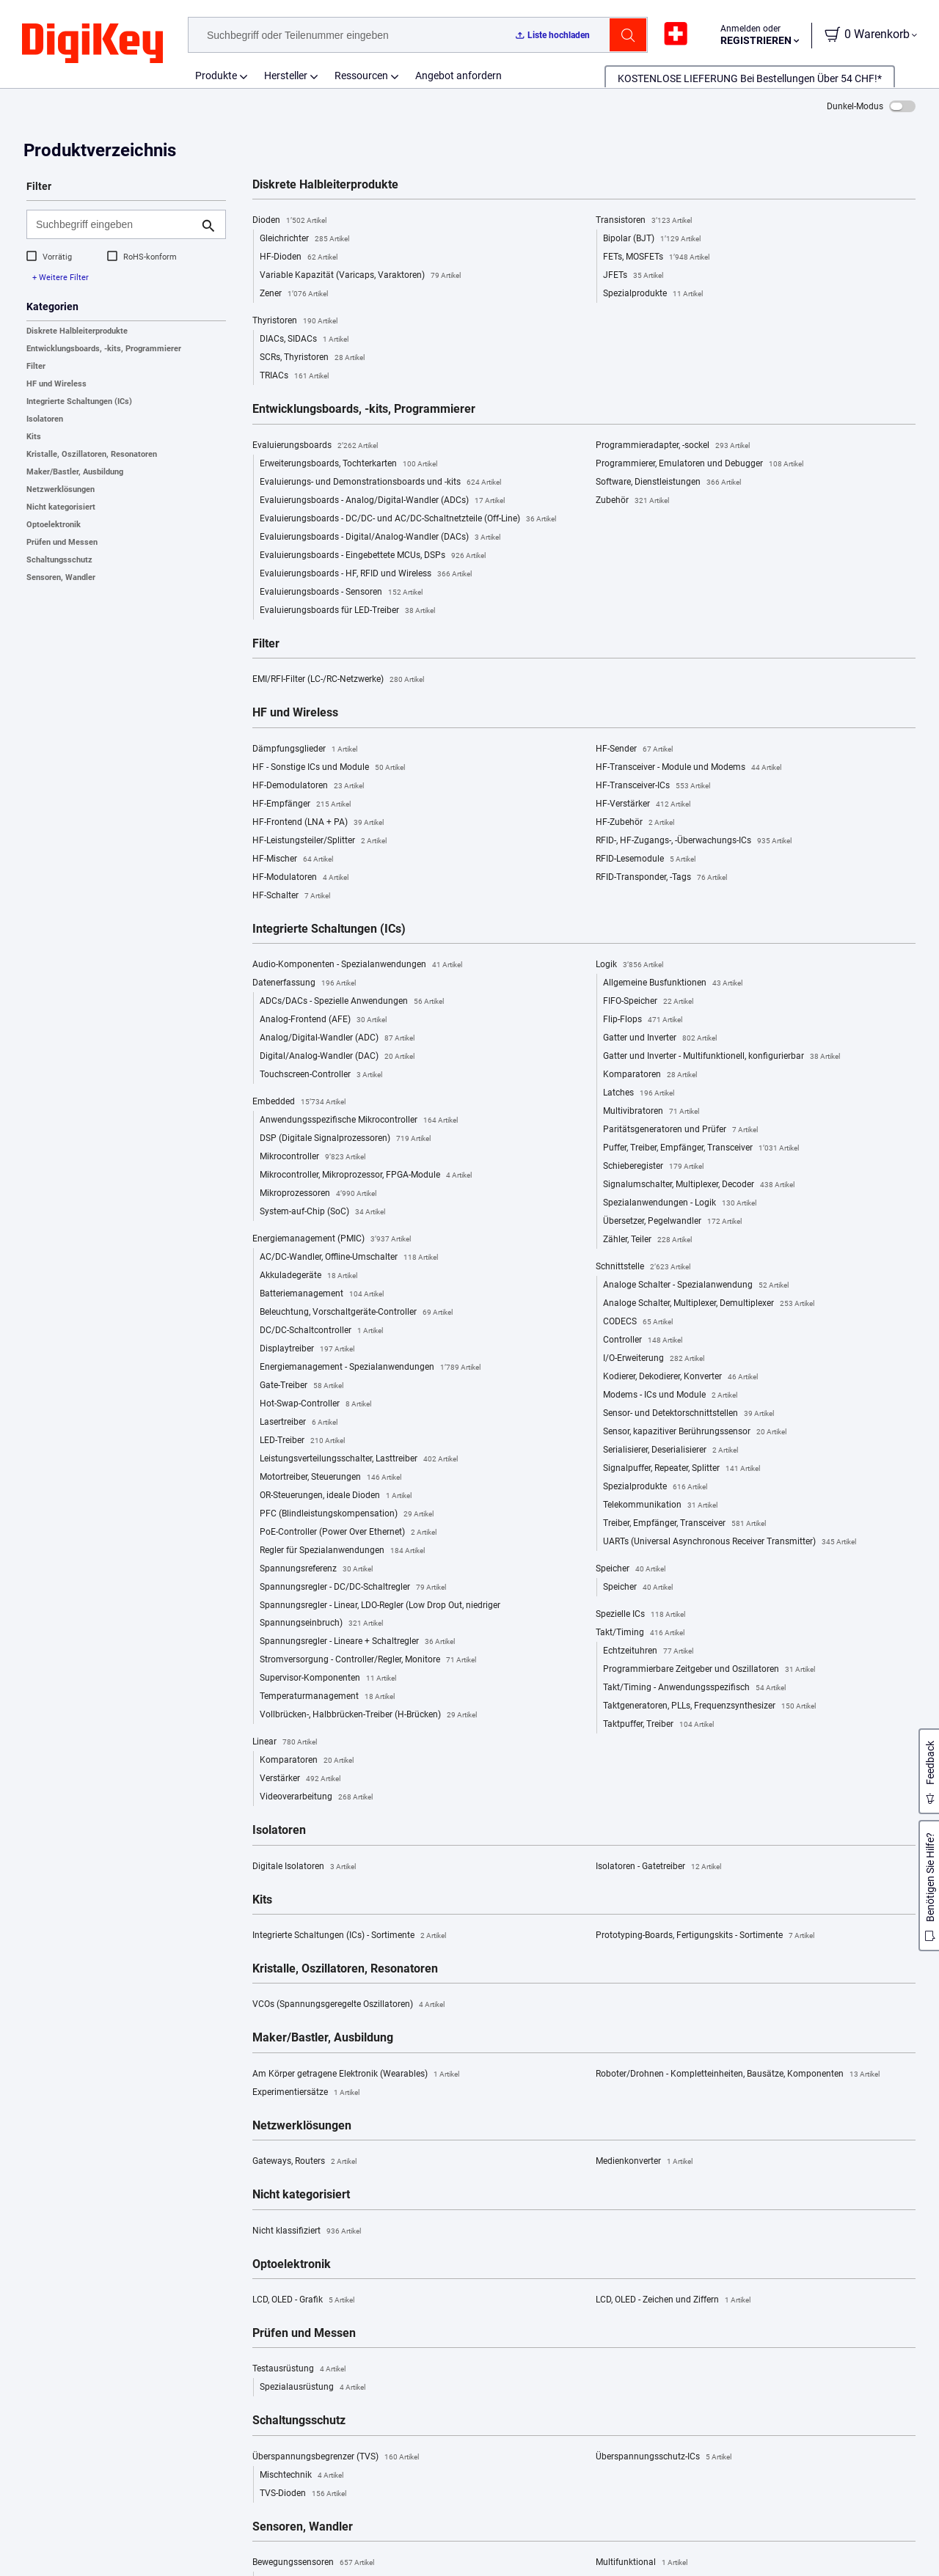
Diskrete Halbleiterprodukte (77, 331)
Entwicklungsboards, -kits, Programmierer (103, 349)
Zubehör (632, 501)
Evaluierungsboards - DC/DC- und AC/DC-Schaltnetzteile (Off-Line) (408, 519)
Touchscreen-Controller (321, 1075)
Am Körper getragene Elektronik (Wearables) (355, 2074)
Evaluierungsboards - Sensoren (341, 592)
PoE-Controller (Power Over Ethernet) (348, 1532)
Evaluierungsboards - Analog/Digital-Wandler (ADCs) (382, 501)
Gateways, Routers (304, 2161)
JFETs (633, 276)
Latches (638, 1093)
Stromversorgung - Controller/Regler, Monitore (368, 1660)
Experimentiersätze (305, 2093)
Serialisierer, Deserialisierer (670, 1450)
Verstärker (300, 1779)
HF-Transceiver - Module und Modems (688, 768)
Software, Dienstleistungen (668, 482)
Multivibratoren (651, 1111)
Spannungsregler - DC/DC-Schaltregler (353, 1587)
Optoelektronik (53, 525)
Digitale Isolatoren (304, 1867)
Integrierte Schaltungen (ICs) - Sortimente (349, 1936)
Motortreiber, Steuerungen (330, 1477)
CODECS (638, 1322)
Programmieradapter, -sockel (673, 446)
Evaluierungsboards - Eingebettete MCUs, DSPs (373, 556)
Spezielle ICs (640, 1614)
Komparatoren (307, 1760)
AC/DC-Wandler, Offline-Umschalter (349, 1257)
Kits (33, 437)
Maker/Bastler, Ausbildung (74, 472)
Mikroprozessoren (318, 1194)
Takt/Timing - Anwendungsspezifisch (694, 1688)
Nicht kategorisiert (60, 507)
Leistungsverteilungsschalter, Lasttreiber (359, 1459)
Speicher (630, 1569)
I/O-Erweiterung (653, 1359)
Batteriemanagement (322, 1294)
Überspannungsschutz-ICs (663, 2457)
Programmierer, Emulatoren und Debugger (699, 464)
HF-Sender (634, 749)
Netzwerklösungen (60, 489)
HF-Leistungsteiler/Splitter (319, 841)
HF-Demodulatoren (308, 786)
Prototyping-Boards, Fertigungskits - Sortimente (705, 1936)
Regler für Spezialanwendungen (342, 1551)
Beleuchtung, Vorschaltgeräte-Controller (356, 1312)
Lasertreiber (298, 1422)
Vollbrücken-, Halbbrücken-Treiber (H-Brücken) (368, 1715)
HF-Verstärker (643, 804)
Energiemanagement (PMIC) (331, 1239)
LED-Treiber (302, 1441)
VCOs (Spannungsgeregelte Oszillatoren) (348, 2005)
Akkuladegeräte (308, 1276)
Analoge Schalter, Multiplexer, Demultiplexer (708, 1304)
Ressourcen (361, 75)
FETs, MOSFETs (656, 257)
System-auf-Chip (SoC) (322, 1212)
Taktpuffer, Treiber (658, 1724)
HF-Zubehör (635, 823)
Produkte (216, 75)
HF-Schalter (291, 896)
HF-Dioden (298, 257)
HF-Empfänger (301, 804)
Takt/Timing (640, 1633)
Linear (284, 1742)
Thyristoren (294, 321)
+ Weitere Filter (60, 277)
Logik (629, 965)
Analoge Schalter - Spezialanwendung (696, 1285)
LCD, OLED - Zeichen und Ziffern (673, 2300)
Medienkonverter (644, 2161)
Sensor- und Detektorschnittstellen (688, 1414)
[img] (92, 44)
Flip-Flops (642, 1020)
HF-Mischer (292, 859)
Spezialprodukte (653, 294)
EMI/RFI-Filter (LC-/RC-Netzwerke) (338, 680)
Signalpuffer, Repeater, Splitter (681, 1469)
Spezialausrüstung (312, 2387)
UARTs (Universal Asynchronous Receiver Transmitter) (729, 1542)
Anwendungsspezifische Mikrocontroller (359, 1120)
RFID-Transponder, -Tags (661, 878)
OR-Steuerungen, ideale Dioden (336, 1496)
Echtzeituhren (648, 1651)
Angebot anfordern (458, 75)
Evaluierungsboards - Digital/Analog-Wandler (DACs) (380, 537)
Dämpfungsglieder (304, 749)
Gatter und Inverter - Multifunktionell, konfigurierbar (721, 1056)
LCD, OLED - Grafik (303, 2300)
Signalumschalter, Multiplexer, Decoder (698, 1185)
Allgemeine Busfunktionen (672, 983)
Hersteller (285, 75)
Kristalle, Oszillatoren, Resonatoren (91, 454)
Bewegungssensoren (313, 2563)
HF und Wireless (56, 384)
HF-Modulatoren (300, 878)
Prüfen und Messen (62, 542)
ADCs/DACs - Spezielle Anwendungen (352, 1001)
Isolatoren (44, 419)
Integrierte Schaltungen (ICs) (79, 401)
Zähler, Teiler (647, 1240)
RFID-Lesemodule (645, 859)
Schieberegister (653, 1166)
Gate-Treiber (301, 1386)
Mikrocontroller (312, 1157)
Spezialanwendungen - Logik (679, 1203)
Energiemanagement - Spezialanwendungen (370, 1367)
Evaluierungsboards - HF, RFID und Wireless (366, 574)
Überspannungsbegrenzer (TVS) (335, 2457)
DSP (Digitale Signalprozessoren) (345, 1139)
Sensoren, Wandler (60, 577)
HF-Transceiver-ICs (653, 786)
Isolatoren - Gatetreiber (658, 1867)
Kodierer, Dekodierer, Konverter (680, 1377)
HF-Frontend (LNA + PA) (318, 823)
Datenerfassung (304, 983)
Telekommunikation (660, 1505)
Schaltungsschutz (59, 560)
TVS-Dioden (303, 2494)
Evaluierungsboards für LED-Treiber (347, 611)
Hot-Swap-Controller (315, 1404)
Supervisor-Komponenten (328, 1678)
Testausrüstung (299, 2369)
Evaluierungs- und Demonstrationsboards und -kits (380, 482)
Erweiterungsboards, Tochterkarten (348, 464)
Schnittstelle (643, 1267)
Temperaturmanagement (327, 1697)
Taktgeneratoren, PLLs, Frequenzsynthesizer (709, 1706)
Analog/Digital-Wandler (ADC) (337, 1038)
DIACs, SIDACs (304, 339)
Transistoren (644, 221)
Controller (642, 1340)
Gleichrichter (304, 239)
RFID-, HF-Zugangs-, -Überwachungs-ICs (694, 841)
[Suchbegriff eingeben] (114, 224)
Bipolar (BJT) (652, 239)
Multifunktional (641, 2563)
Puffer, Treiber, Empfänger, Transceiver (701, 1148)
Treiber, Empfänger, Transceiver (684, 1524)
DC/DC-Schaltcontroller (321, 1331)
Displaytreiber (307, 1349)
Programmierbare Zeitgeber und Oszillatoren (709, 1669)
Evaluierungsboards (315, 446)
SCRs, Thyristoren (312, 358)
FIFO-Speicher (648, 1001)
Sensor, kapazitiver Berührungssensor (694, 1432)
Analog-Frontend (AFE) (323, 1020)
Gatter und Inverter (660, 1038)
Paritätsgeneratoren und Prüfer (680, 1130)
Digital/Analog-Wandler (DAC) (337, 1056)
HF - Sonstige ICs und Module (328, 768)
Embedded (299, 1102)
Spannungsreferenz (316, 1569)
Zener (294, 294)
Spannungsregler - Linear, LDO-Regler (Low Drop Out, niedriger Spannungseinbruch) (380, 1616)
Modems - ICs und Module (670, 1395)
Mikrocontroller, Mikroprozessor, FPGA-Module (366, 1175)
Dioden (289, 221)
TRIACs (294, 376)
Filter (35, 366)
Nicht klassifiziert (306, 2231)
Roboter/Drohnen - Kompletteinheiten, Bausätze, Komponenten (738, 2074)
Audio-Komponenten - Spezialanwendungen (357, 965)
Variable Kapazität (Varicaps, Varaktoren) (360, 276)
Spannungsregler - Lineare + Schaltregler (357, 1642)
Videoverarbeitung (316, 1797)
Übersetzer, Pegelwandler (672, 1221)
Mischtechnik (301, 2475)
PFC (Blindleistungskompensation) (347, 1514)
